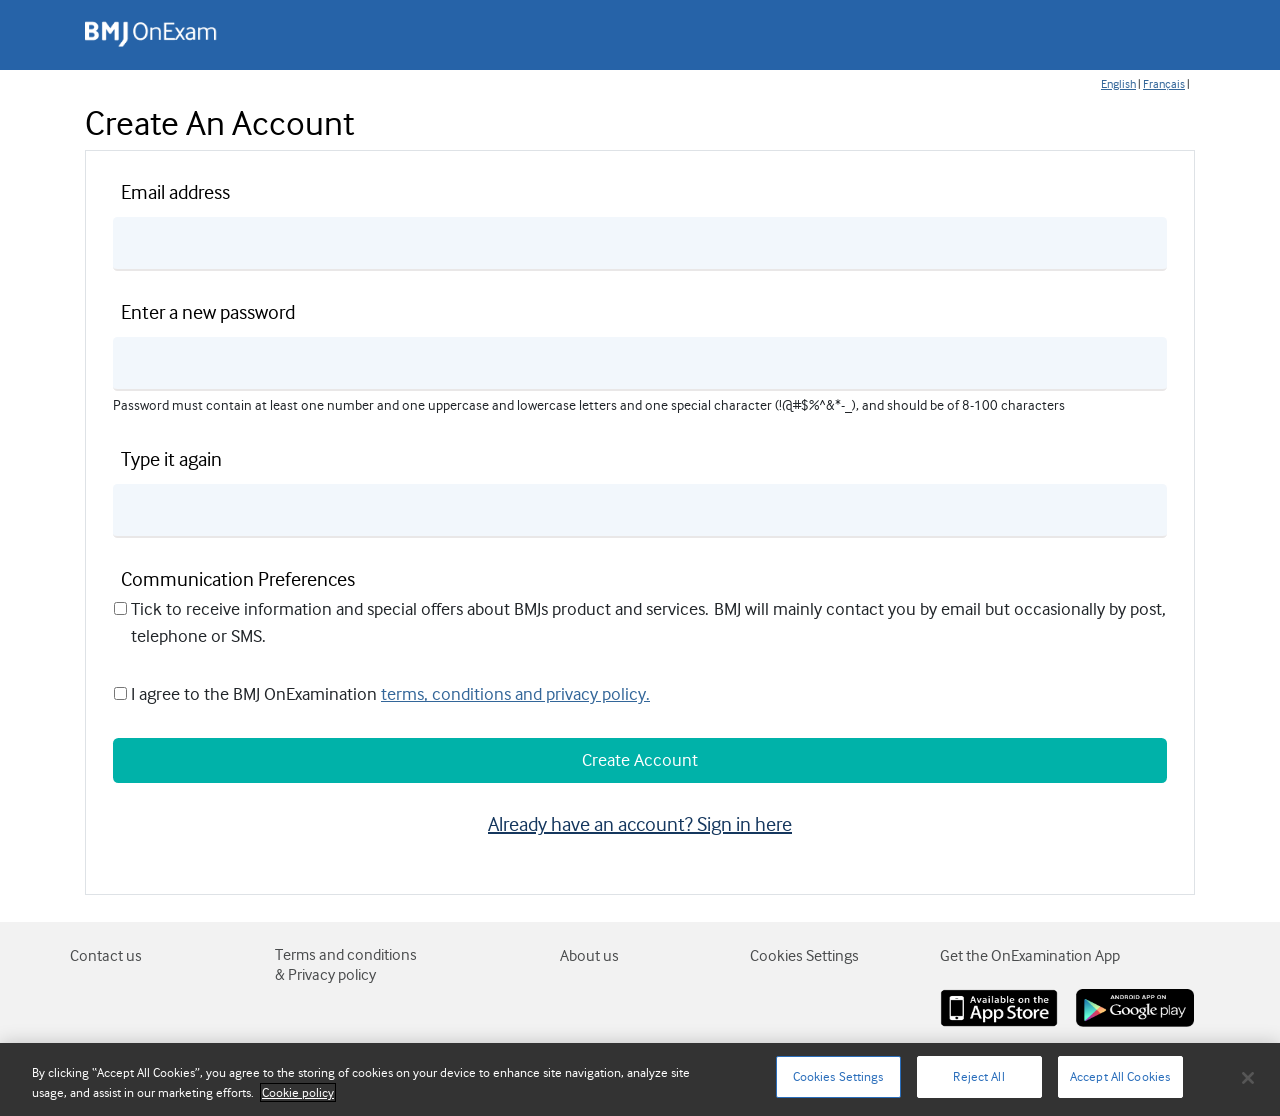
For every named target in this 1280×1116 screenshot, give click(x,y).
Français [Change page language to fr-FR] (1164, 84)
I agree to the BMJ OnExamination (254, 694)
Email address (175, 192)
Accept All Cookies (1120, 1076)
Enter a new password (208, 312)
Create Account (640, 760)
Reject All (978, 1076)
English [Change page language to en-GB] (1118, 84)
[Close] (1248, 1078)
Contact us (106, 956)
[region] (640, 1079)
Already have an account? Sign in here (640, 824)
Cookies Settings (838, 1076)
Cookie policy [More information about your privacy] (298, 1092)
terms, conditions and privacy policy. (515, 694)
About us (589, 956)
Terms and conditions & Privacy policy (346, 964)
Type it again (171, 459)
